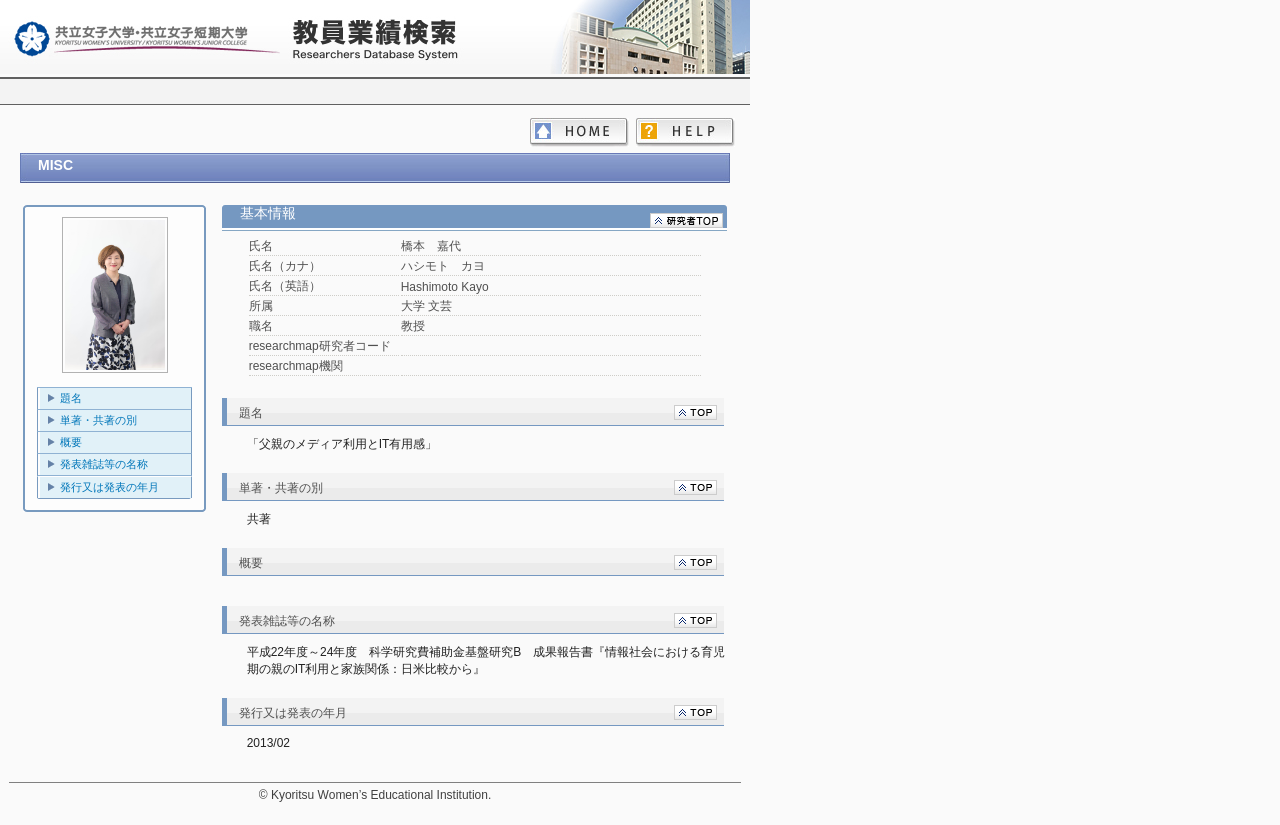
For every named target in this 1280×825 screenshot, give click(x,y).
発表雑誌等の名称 (104, 464)
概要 (71, 442)
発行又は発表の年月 (109, 487)
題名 (71, 398)
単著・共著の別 (98, 420)
